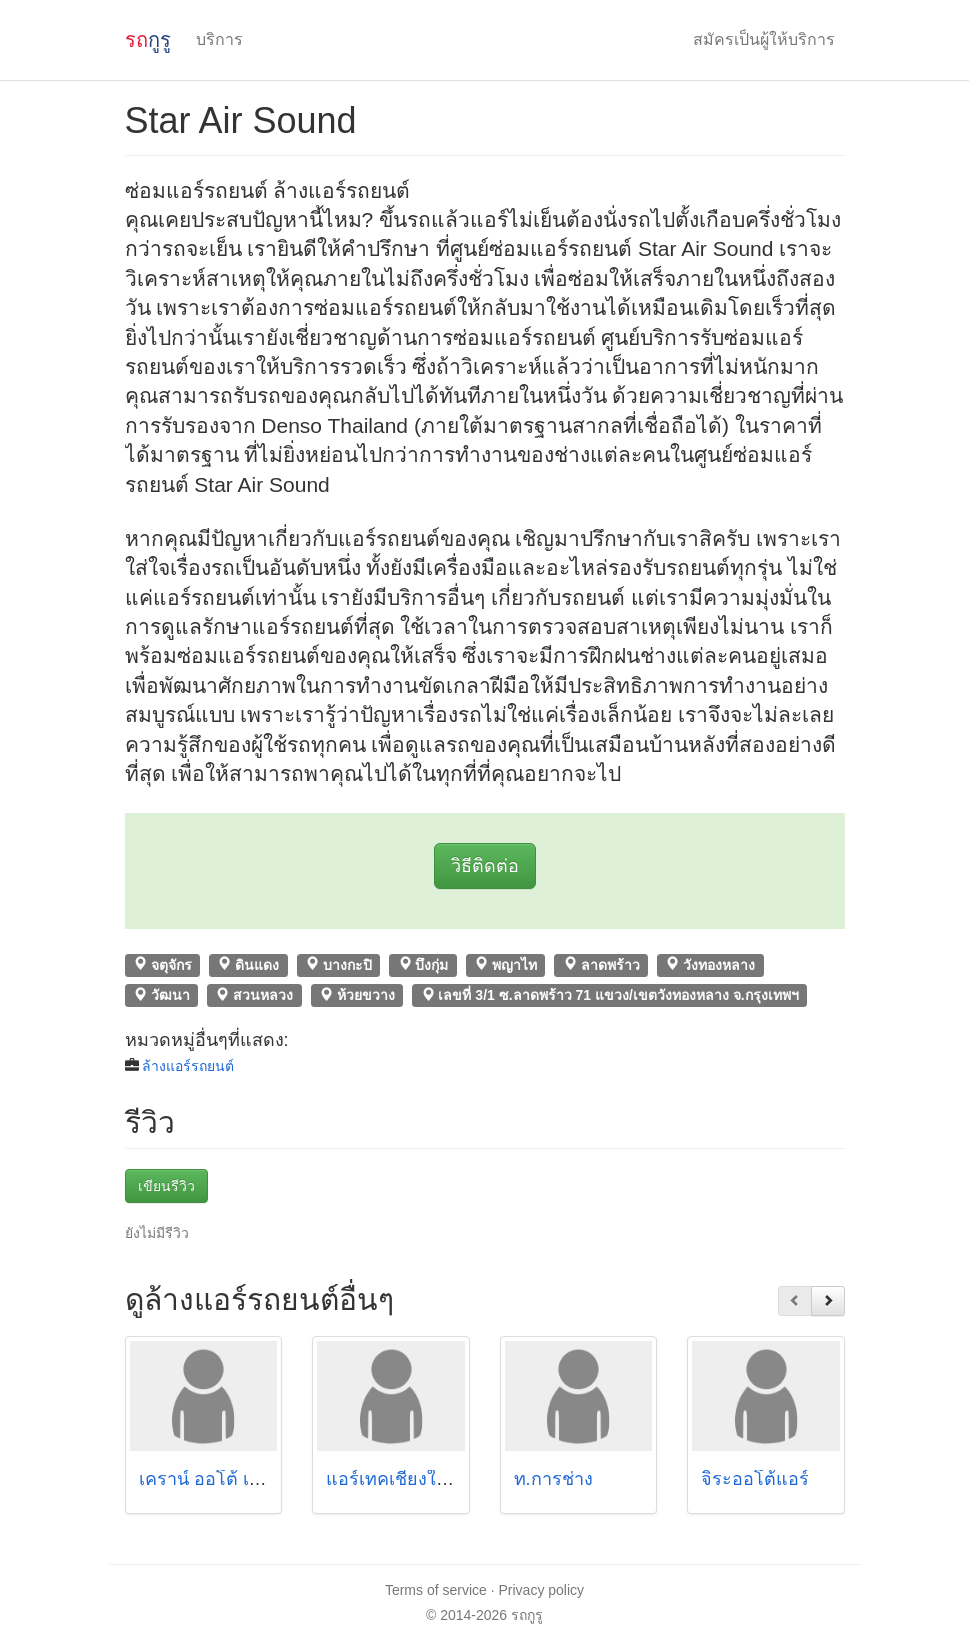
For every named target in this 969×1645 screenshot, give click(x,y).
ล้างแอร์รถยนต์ (188, 1066)
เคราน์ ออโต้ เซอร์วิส (221, 1479)
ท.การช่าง (553, 1479)
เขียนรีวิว (166, 1186)
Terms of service (436, 1590)
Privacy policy (542, 1590)
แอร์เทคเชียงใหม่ (393, 1479)
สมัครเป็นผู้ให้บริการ (764, 39)
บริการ (219, 39)
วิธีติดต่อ (485, 866)
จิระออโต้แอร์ (755, 1479)
